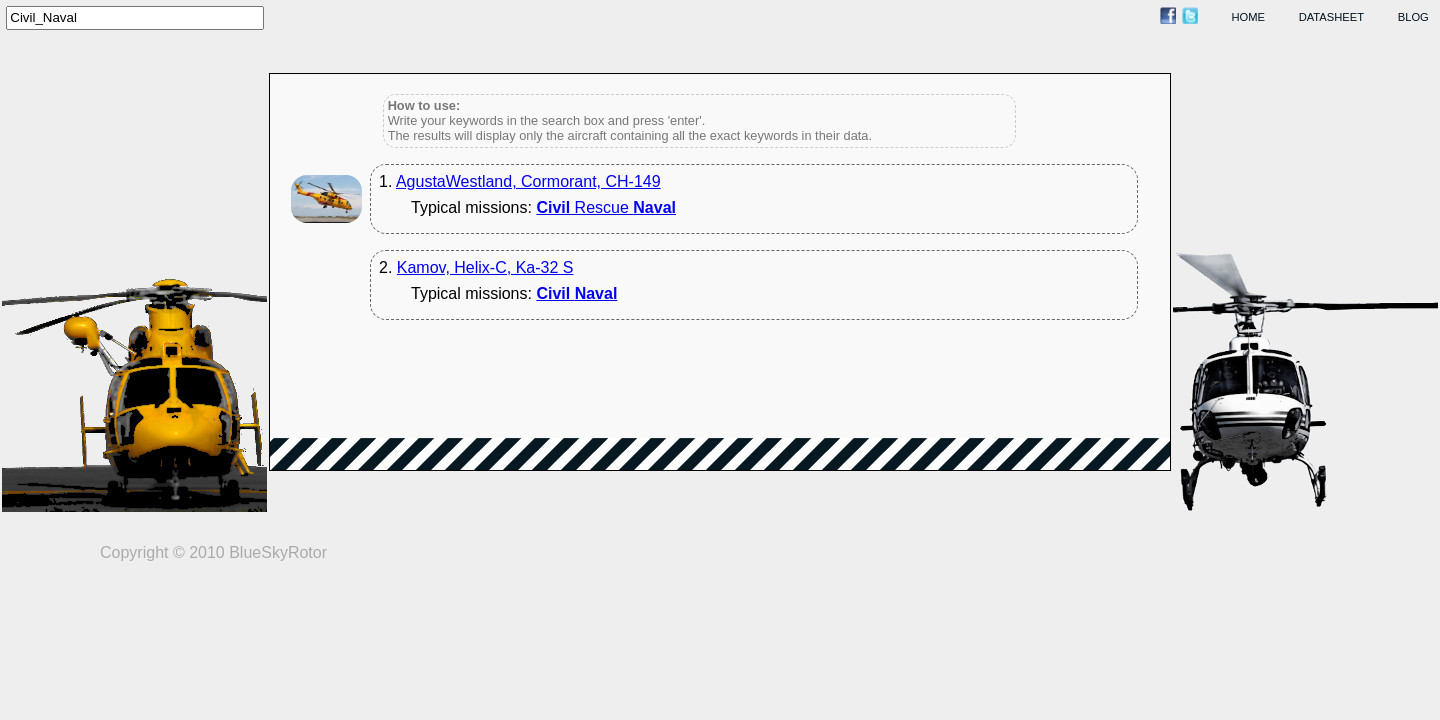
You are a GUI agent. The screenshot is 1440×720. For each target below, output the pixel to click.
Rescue (606, 207)
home (1249, 17)
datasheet (1331, 17)
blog (1413, 17)
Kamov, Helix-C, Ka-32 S (485, 267)
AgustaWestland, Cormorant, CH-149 (528, 181)
